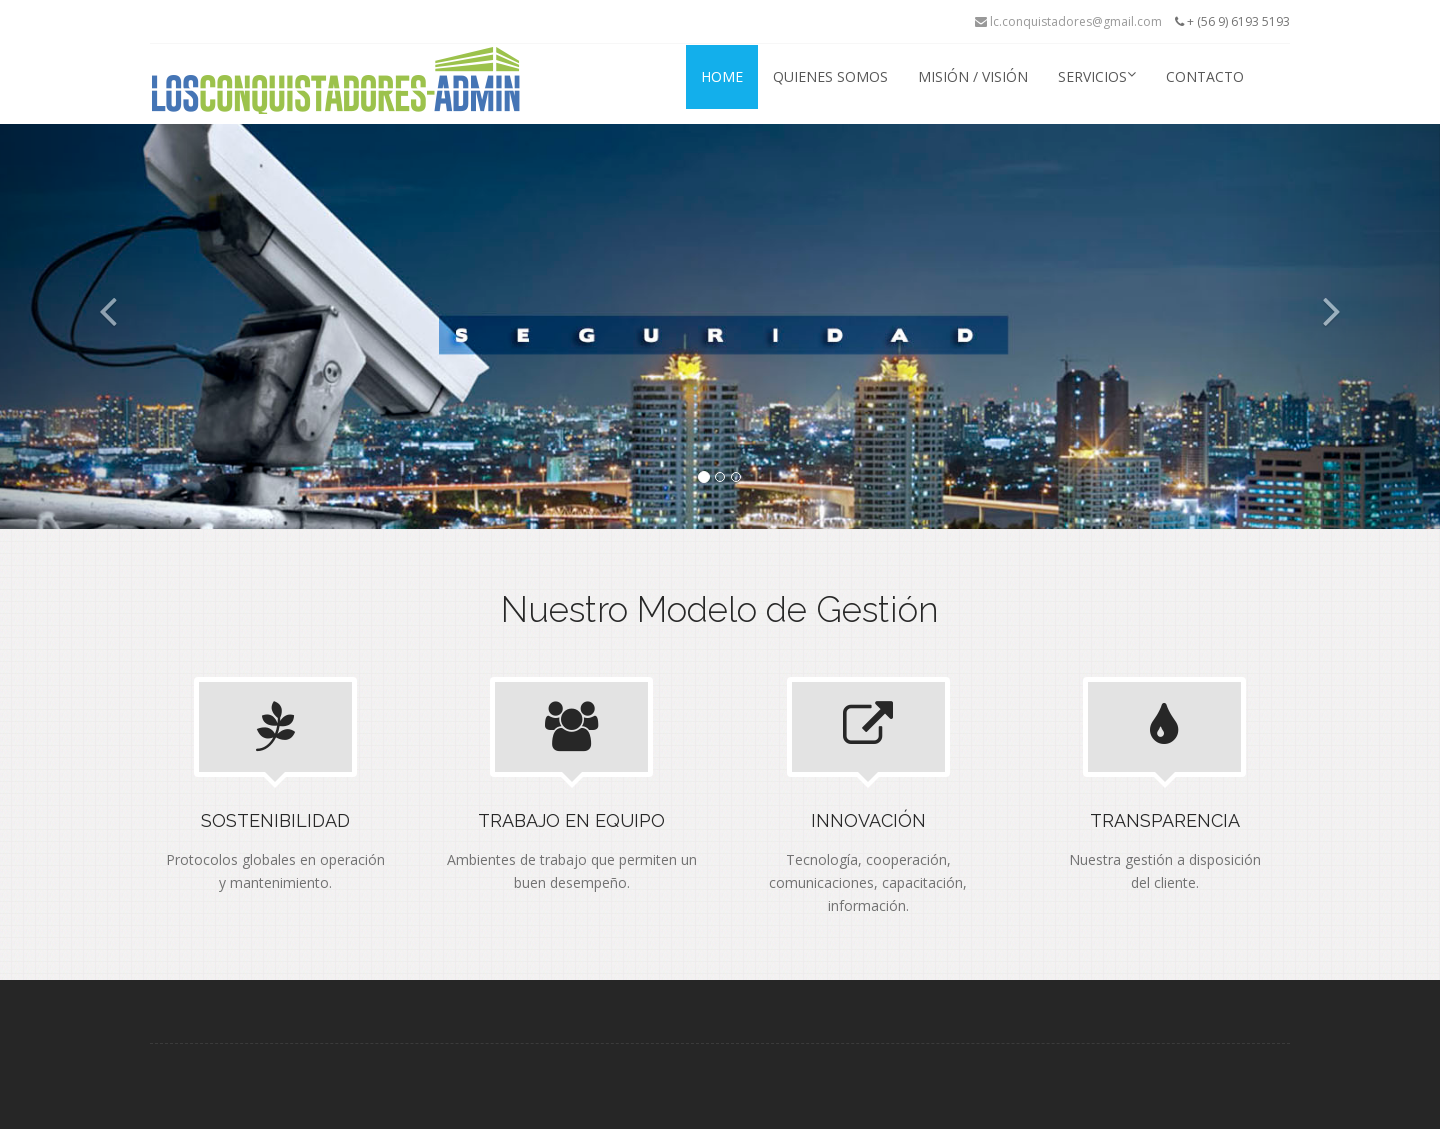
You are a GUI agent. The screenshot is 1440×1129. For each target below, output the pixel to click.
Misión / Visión (973, 76)
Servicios (1097, 76)
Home (722, 76)
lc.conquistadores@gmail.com (1068, 21)
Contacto (1205, 76)
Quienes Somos (830, 76)
